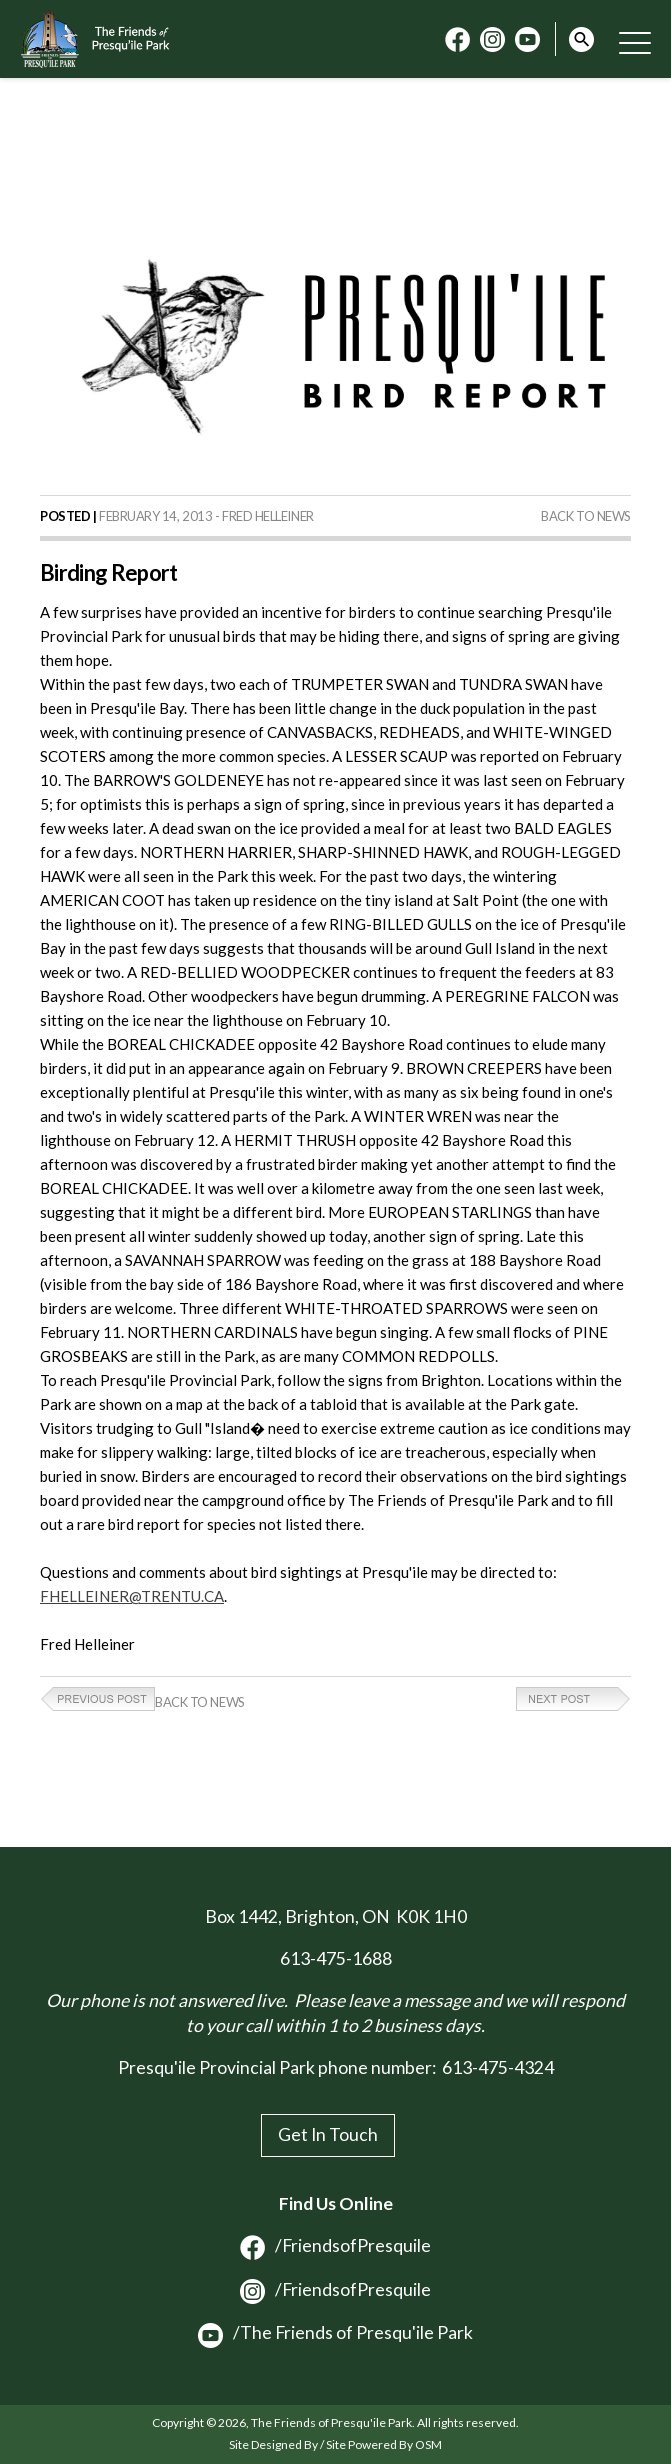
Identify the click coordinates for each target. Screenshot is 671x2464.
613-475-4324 (498, 2067)
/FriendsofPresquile (335, 2245)
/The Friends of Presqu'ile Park (335, 2332)
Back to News (586, 516)
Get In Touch (328, 2134)
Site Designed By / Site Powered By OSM (335, 2444)
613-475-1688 (336, 1958)
